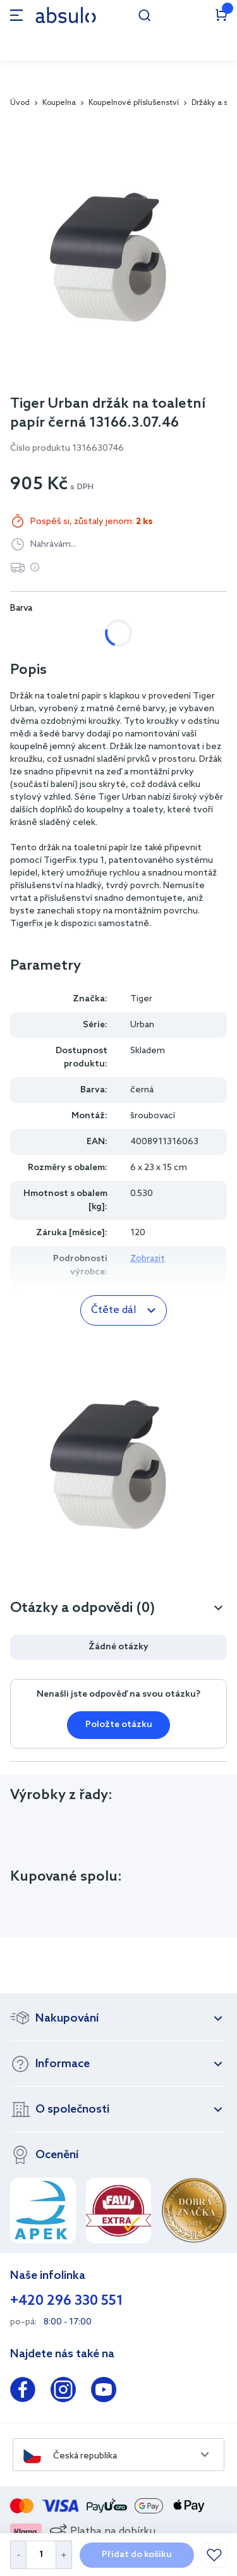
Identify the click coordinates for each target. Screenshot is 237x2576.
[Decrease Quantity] (18, 2555)
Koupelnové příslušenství (133, 103)
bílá (31, 633)
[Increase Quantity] (64, 2555)
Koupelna (59, 103)
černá (85, 633)
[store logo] (65, 15)
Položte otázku (118, 1724)
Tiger (141, 999)
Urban (142, 1025)
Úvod (20, 103)
